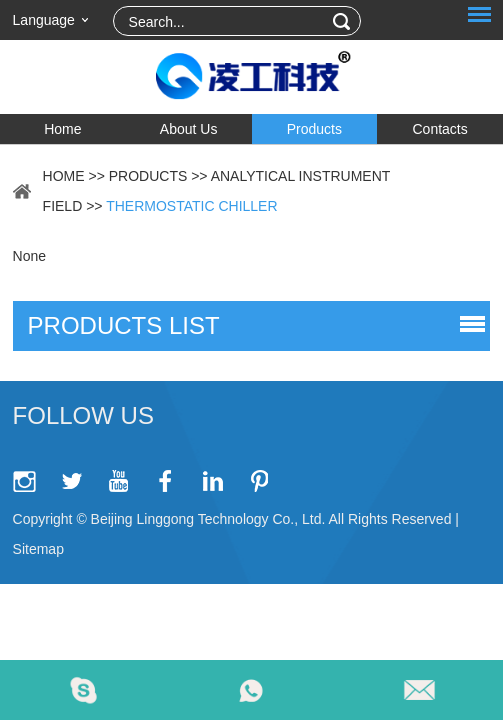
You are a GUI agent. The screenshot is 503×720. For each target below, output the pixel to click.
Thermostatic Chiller (191, 206)
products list (124, 325)
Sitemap (38, 549)
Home (62, 129)
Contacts (440, 129)
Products (314, 129)
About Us (189, 129)
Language (44, 20)
